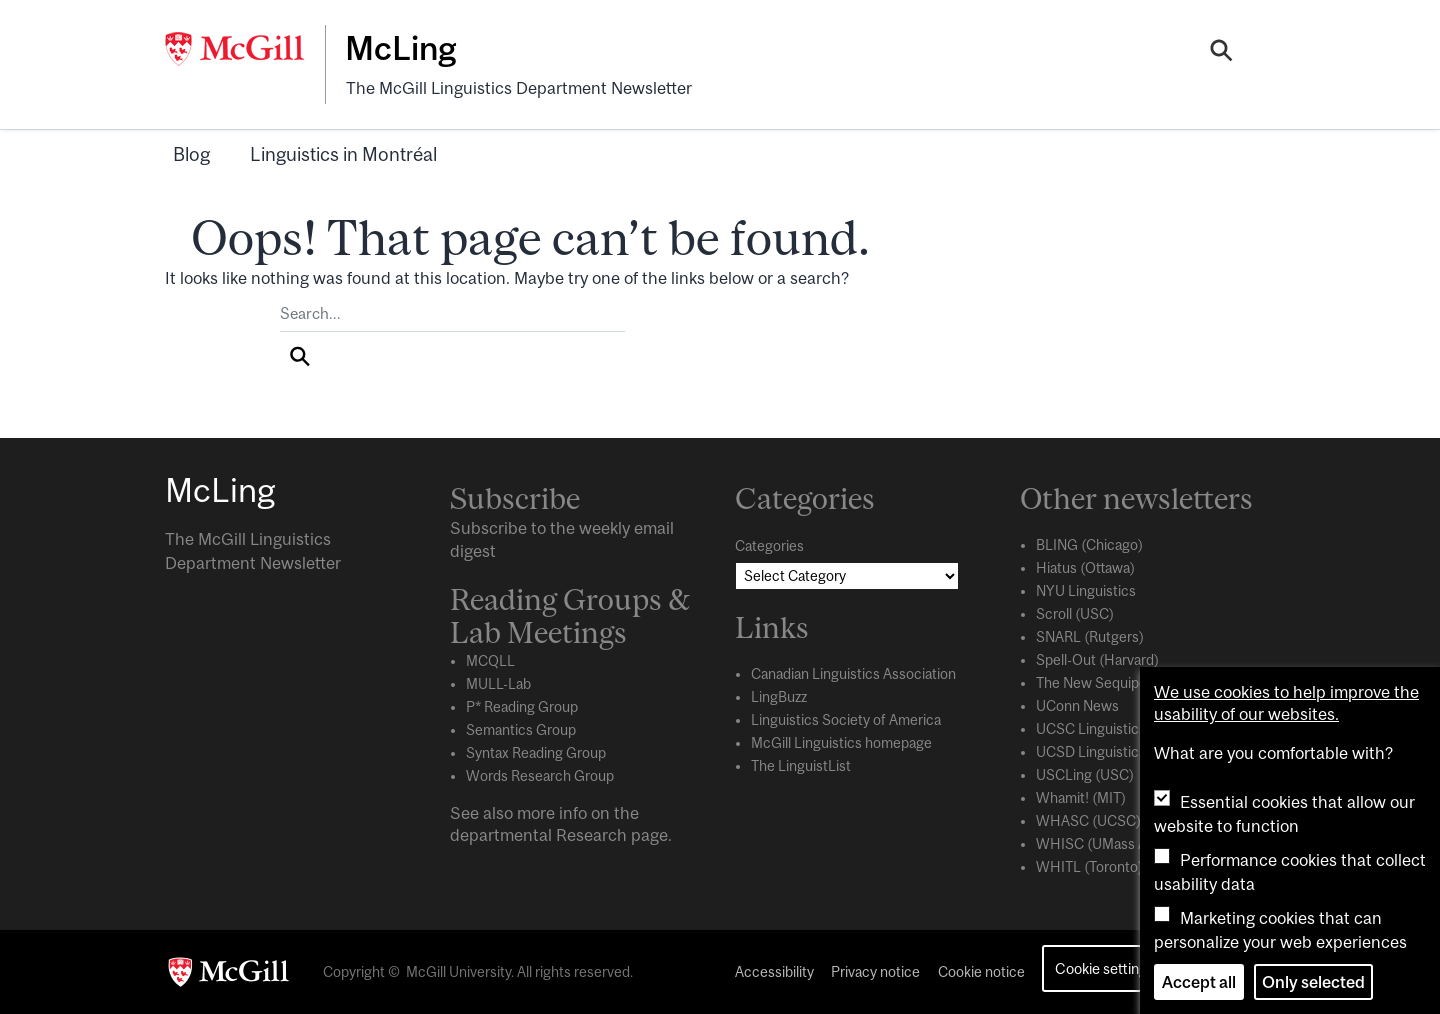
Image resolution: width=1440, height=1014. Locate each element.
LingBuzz (779, 697)
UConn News (1077, 706)
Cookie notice (981, 972)
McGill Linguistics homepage (841, 743)
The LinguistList (801, 766)
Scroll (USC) (1075, 614)
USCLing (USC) (1085, 775)
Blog (191, 154)
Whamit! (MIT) (1081, 798)
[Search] (1221, 53)
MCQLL (490, 661)
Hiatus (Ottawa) (1085, 568)
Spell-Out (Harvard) (1097, 660)
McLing (400, 48)
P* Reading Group (522, 707)
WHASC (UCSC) (1088, 821)
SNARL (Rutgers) (1090, 637)
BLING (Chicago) (1089, 545)
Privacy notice (875, 972)
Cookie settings (1104, 968)
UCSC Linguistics (1091, 729)
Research (591, 835)
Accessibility (774, 972)
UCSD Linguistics (1091, 752)
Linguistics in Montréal (343, 154)
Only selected (1313, 982)
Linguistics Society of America (846, 720)
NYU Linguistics (1086, 591)
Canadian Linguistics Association (853, 674)
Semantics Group (521, 730)
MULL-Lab (498, 684)
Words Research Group (540, 776)
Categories (769, 546)
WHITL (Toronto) (1089, 867)
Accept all (1199, 982)
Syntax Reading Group (536, 753)
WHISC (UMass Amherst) (1116, 844)
